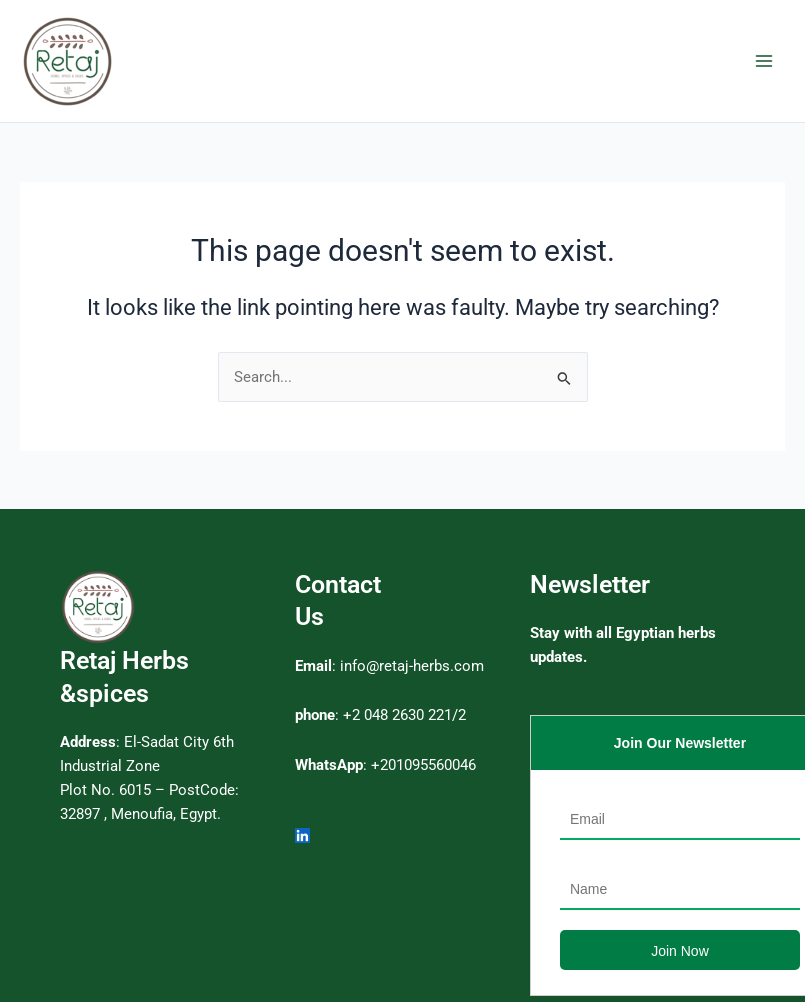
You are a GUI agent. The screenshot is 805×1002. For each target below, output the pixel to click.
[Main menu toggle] (764, 61)
